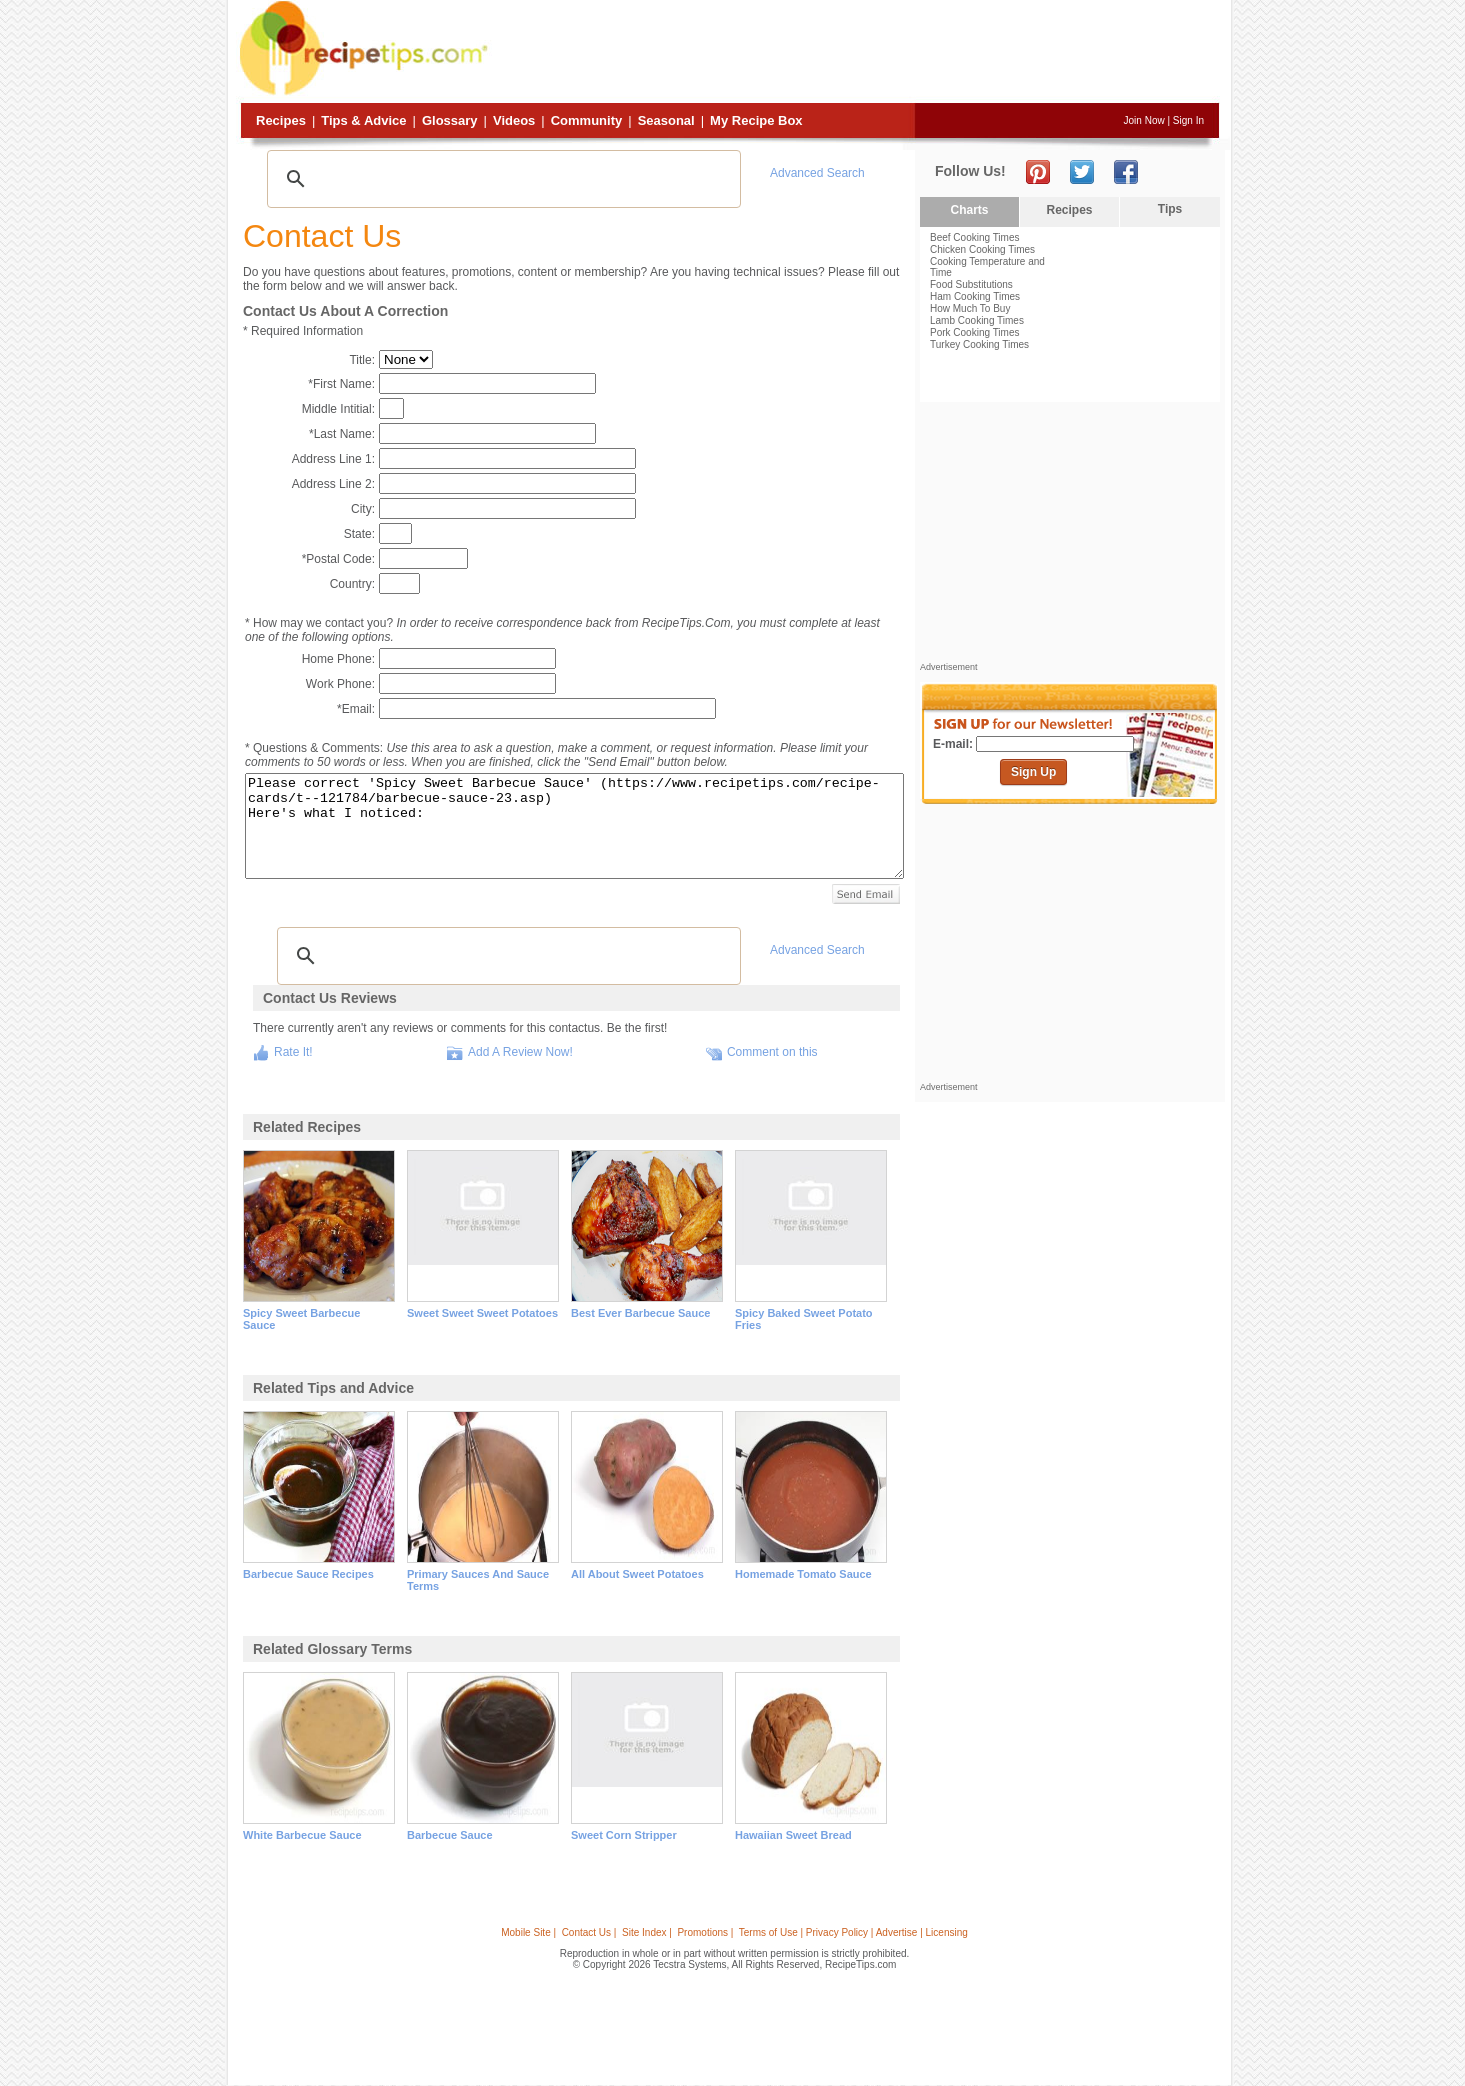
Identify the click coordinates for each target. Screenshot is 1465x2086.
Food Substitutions (971, 284)
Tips (1170, 209)
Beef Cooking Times (975, 237)
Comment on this (772, 1052)
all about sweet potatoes (637, 1574)
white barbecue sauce (302, 1835)
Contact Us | (589, 1932)
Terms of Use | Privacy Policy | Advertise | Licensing (853, 1932)
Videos (514, 120)
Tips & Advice (363, 120)
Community (587, 120)
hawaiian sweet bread (793, 1835)
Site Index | (647, 1932)
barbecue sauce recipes (308, 1574)
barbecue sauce (450, 1835)
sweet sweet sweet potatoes (482, 1313)
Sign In (1188, 120)
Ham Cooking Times (975, 296)
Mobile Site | (528, 1932)
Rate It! (293, 1052)
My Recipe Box (756, 120)
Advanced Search (817, 173)
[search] (501, 179)
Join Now (1144, 120)
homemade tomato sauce (803, 1574)
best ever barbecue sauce (640, 1313)
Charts (969, 210)
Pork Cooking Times (974, 332)
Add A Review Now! (520, 1052)
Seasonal (666, 120)
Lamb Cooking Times (977, 320)
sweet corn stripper (624, 1835)
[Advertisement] (856, 53)
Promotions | (705, 1932)
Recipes (281, 120)
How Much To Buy (970, 308)
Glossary (450, 120)
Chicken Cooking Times (982, 249)
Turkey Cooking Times (979, 344)
